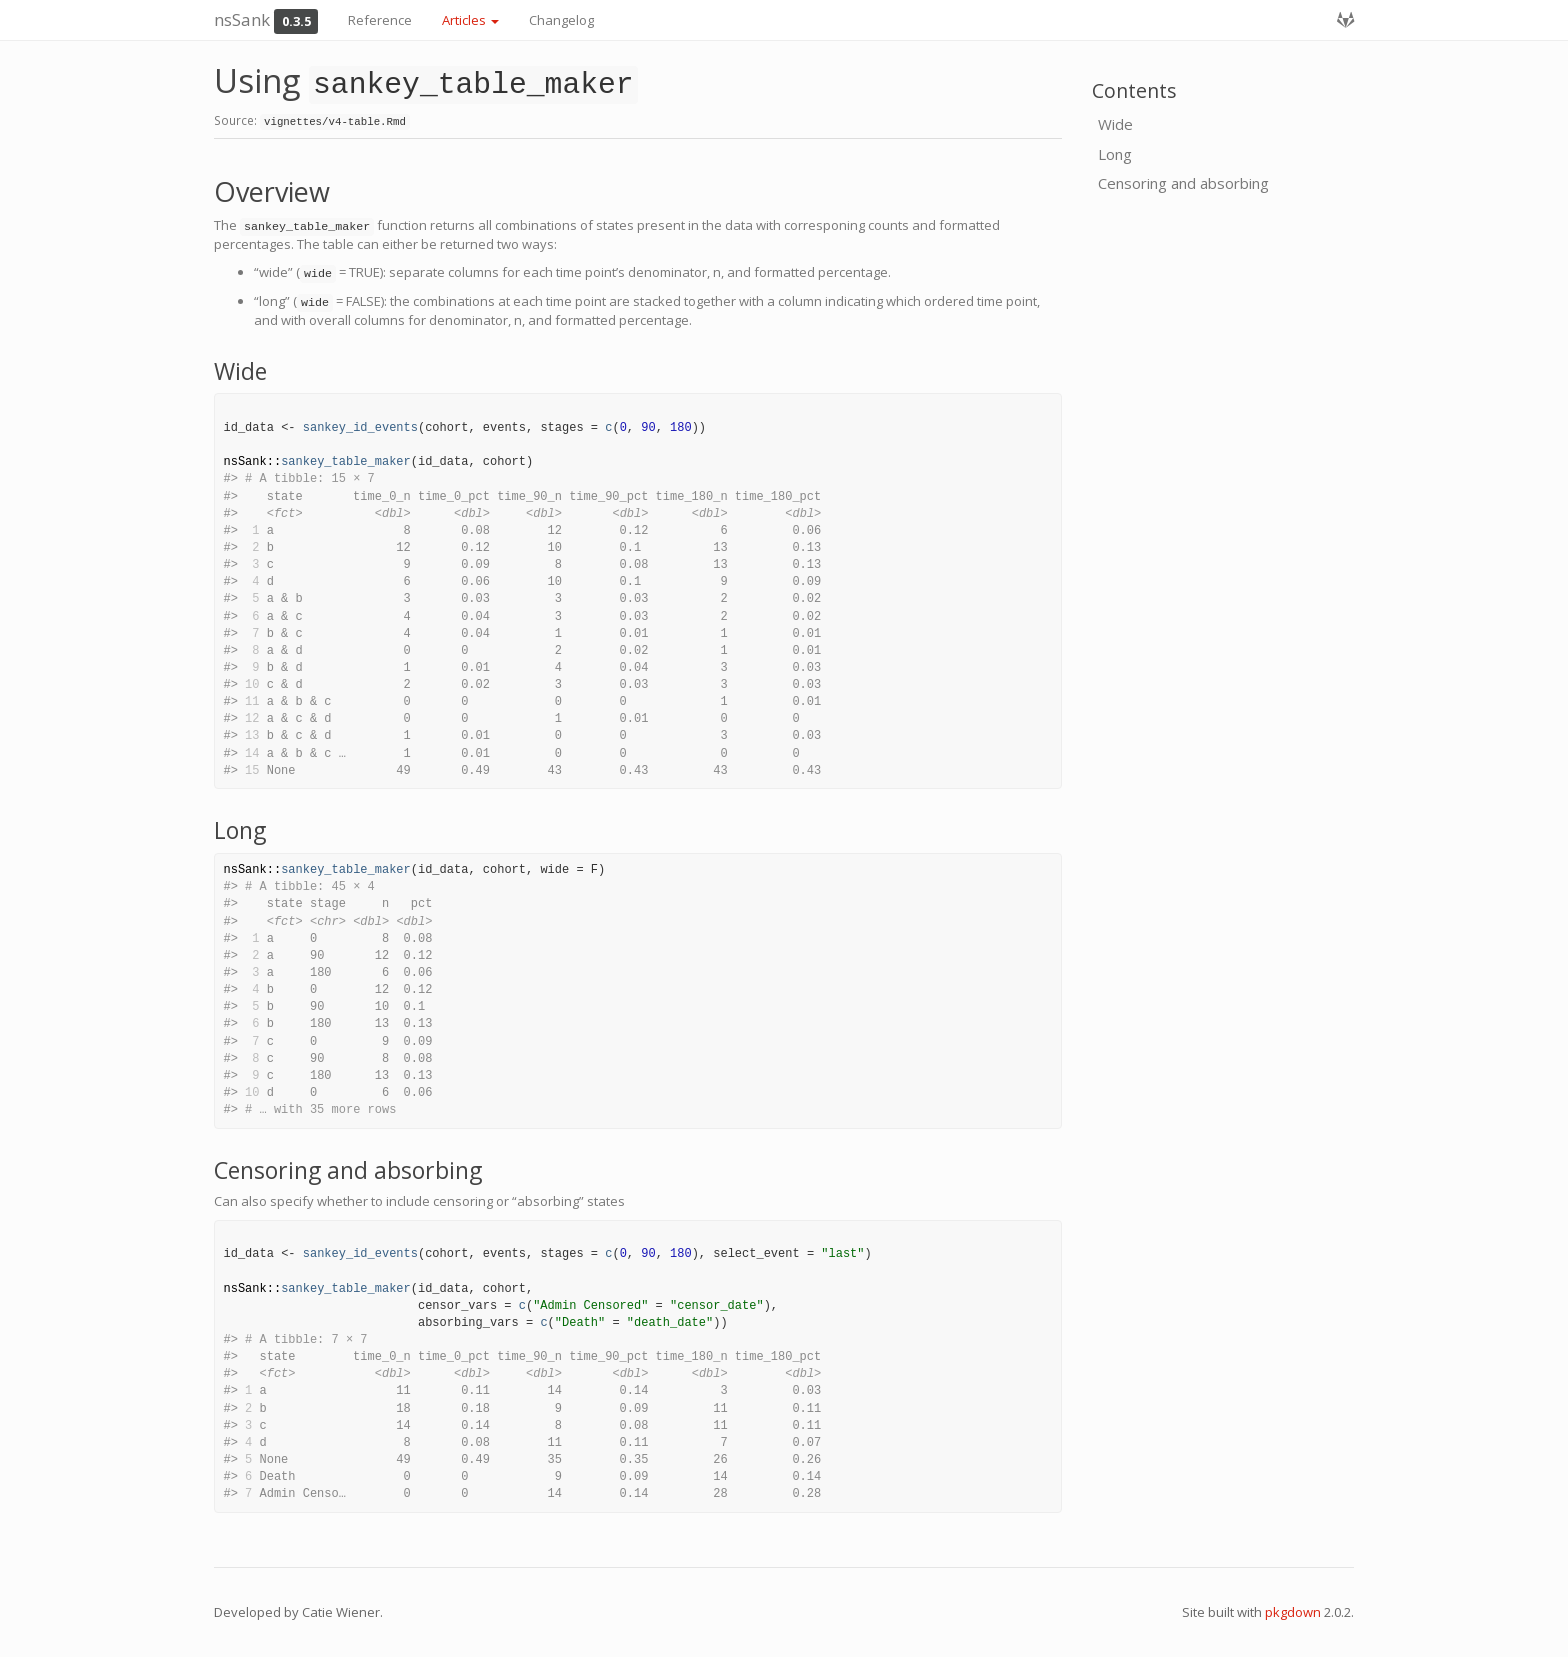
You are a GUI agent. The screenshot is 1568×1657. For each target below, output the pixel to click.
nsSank (242, 19)
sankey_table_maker (346, 462)
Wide (1115, 124)
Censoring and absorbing (1183, 183)
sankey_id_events (360, 428)
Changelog (561, 20)
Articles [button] (470, 20)
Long (1115, 154)
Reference (380, 20)
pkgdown (1293, 1612)
